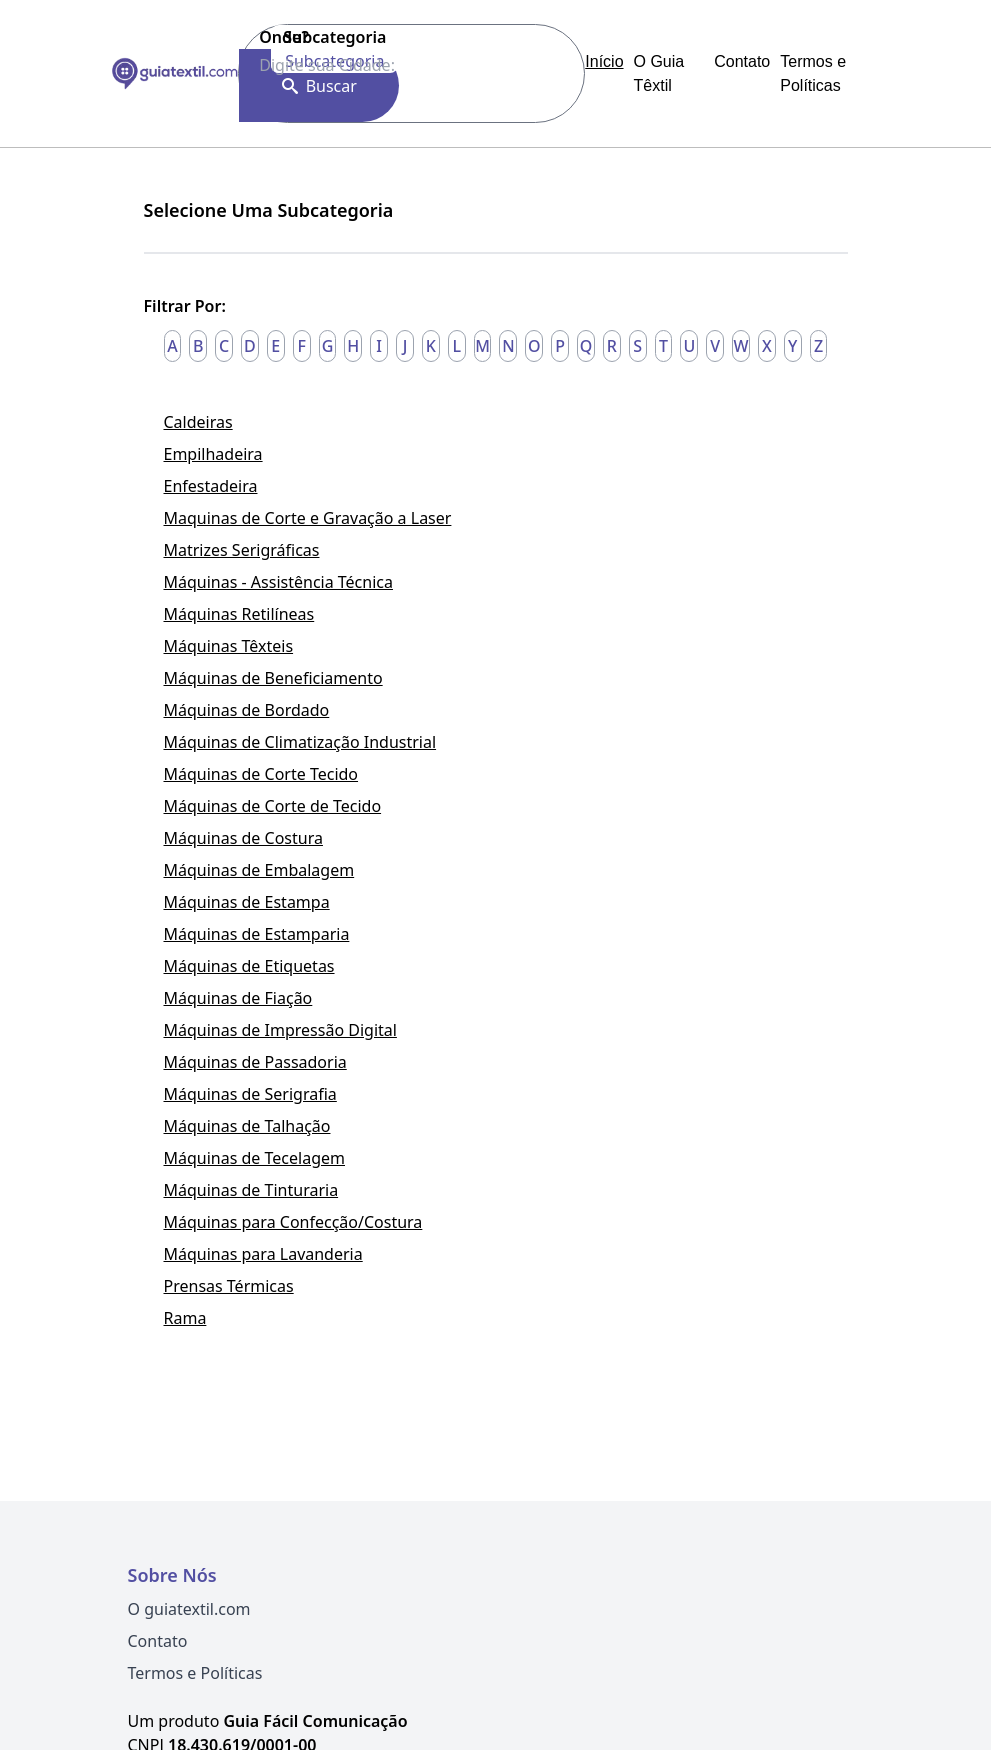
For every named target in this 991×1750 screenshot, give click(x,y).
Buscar (319, 86)
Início (604, 61)
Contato (742, 61)
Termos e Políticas (195, 1673)
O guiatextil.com (189, 1609)
